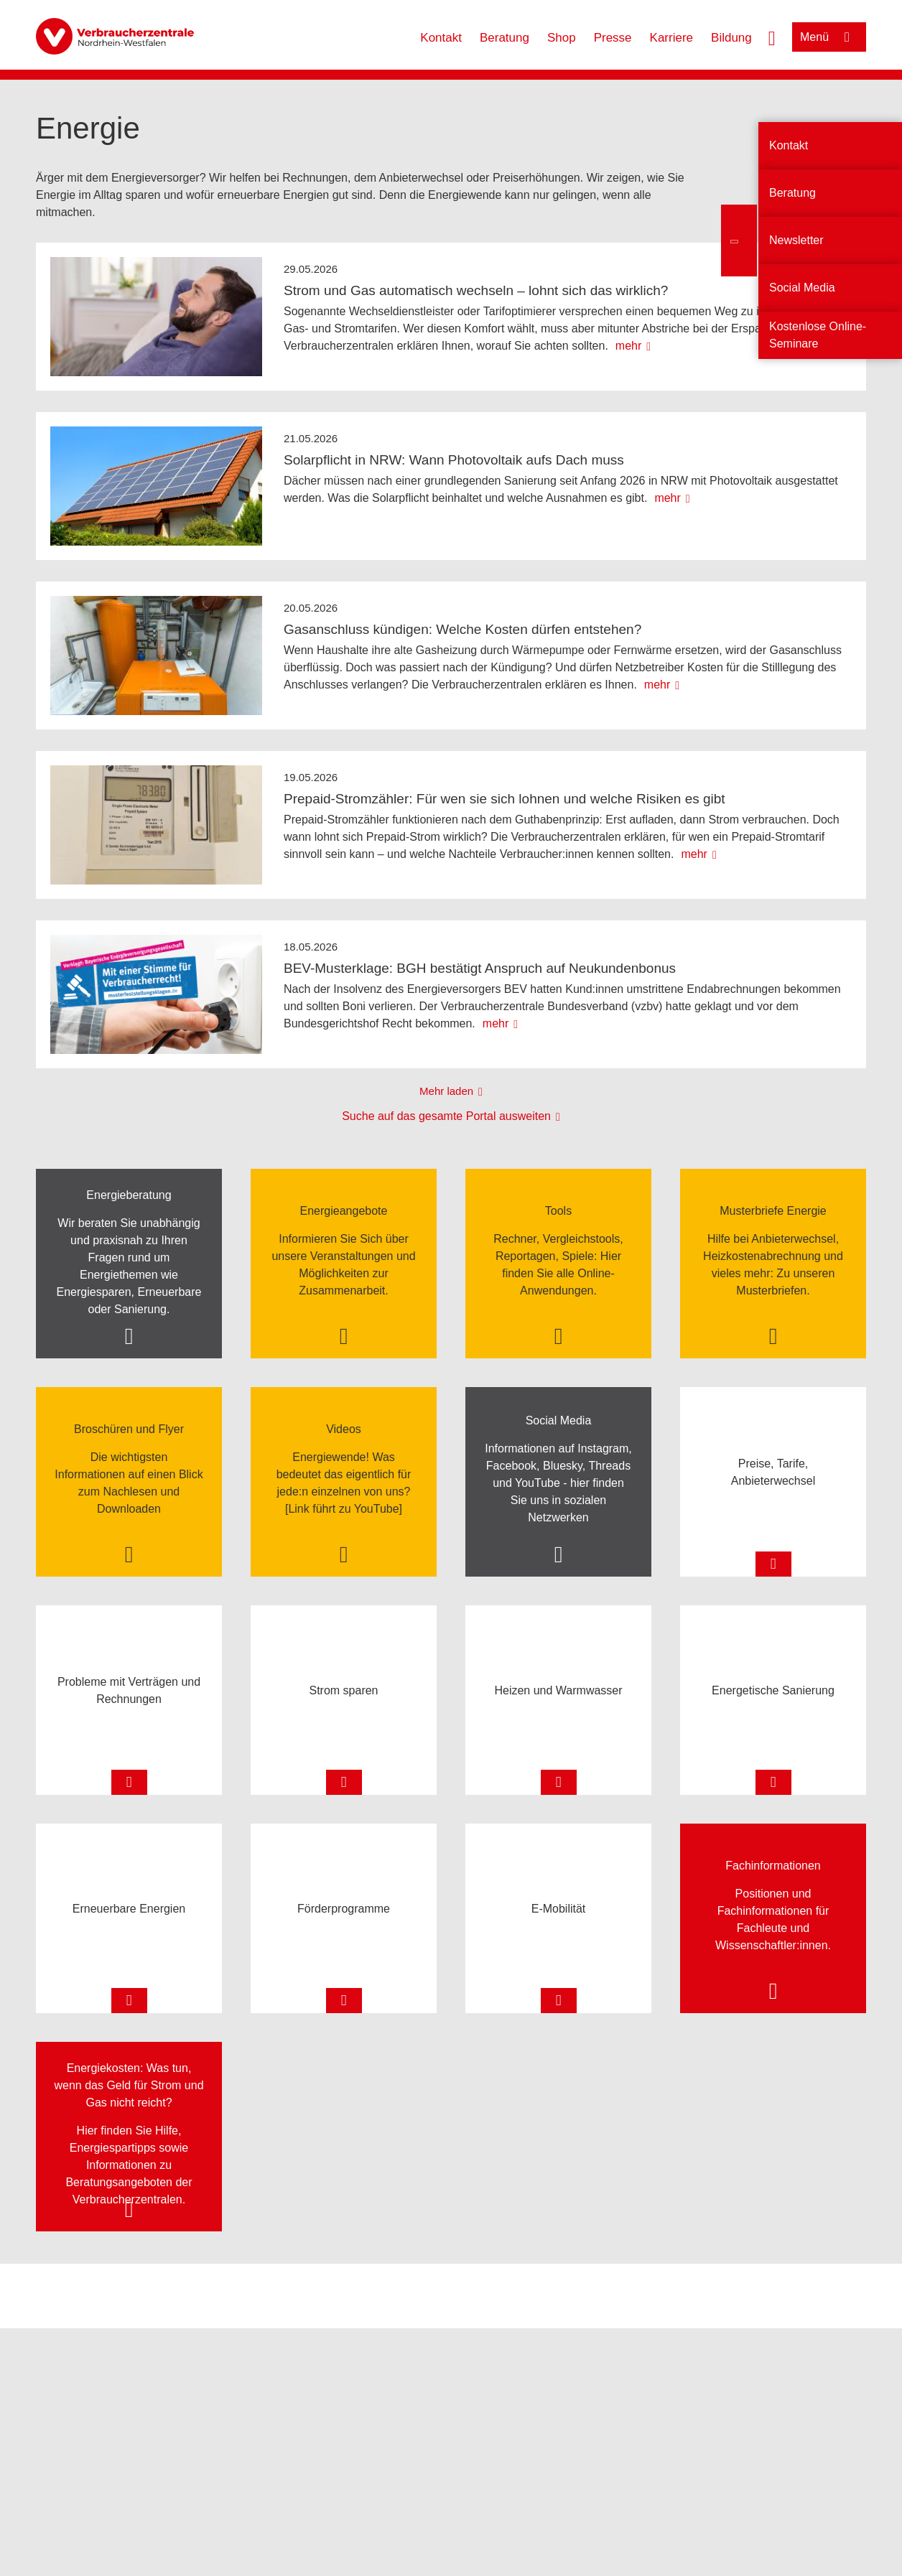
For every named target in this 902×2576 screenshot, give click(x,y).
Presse (613, 38)
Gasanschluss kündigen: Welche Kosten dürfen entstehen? (462, 629)
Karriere (671, 38)
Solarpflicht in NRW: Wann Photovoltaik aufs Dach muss (454, 459)
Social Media (802, 287)
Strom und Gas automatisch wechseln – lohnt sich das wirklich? (476, 290)
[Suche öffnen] (772, 36)
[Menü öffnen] (829, 37)
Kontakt (441, 38)
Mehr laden (446, 1091)
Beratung (504, 38)
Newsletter (796, 240)
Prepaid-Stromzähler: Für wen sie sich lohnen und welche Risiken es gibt (504, 798)
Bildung (731, 38)
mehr (628, 346)
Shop (561, 38)
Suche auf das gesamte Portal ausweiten (446, 1116)
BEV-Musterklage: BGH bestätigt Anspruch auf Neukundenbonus (480, 968)
